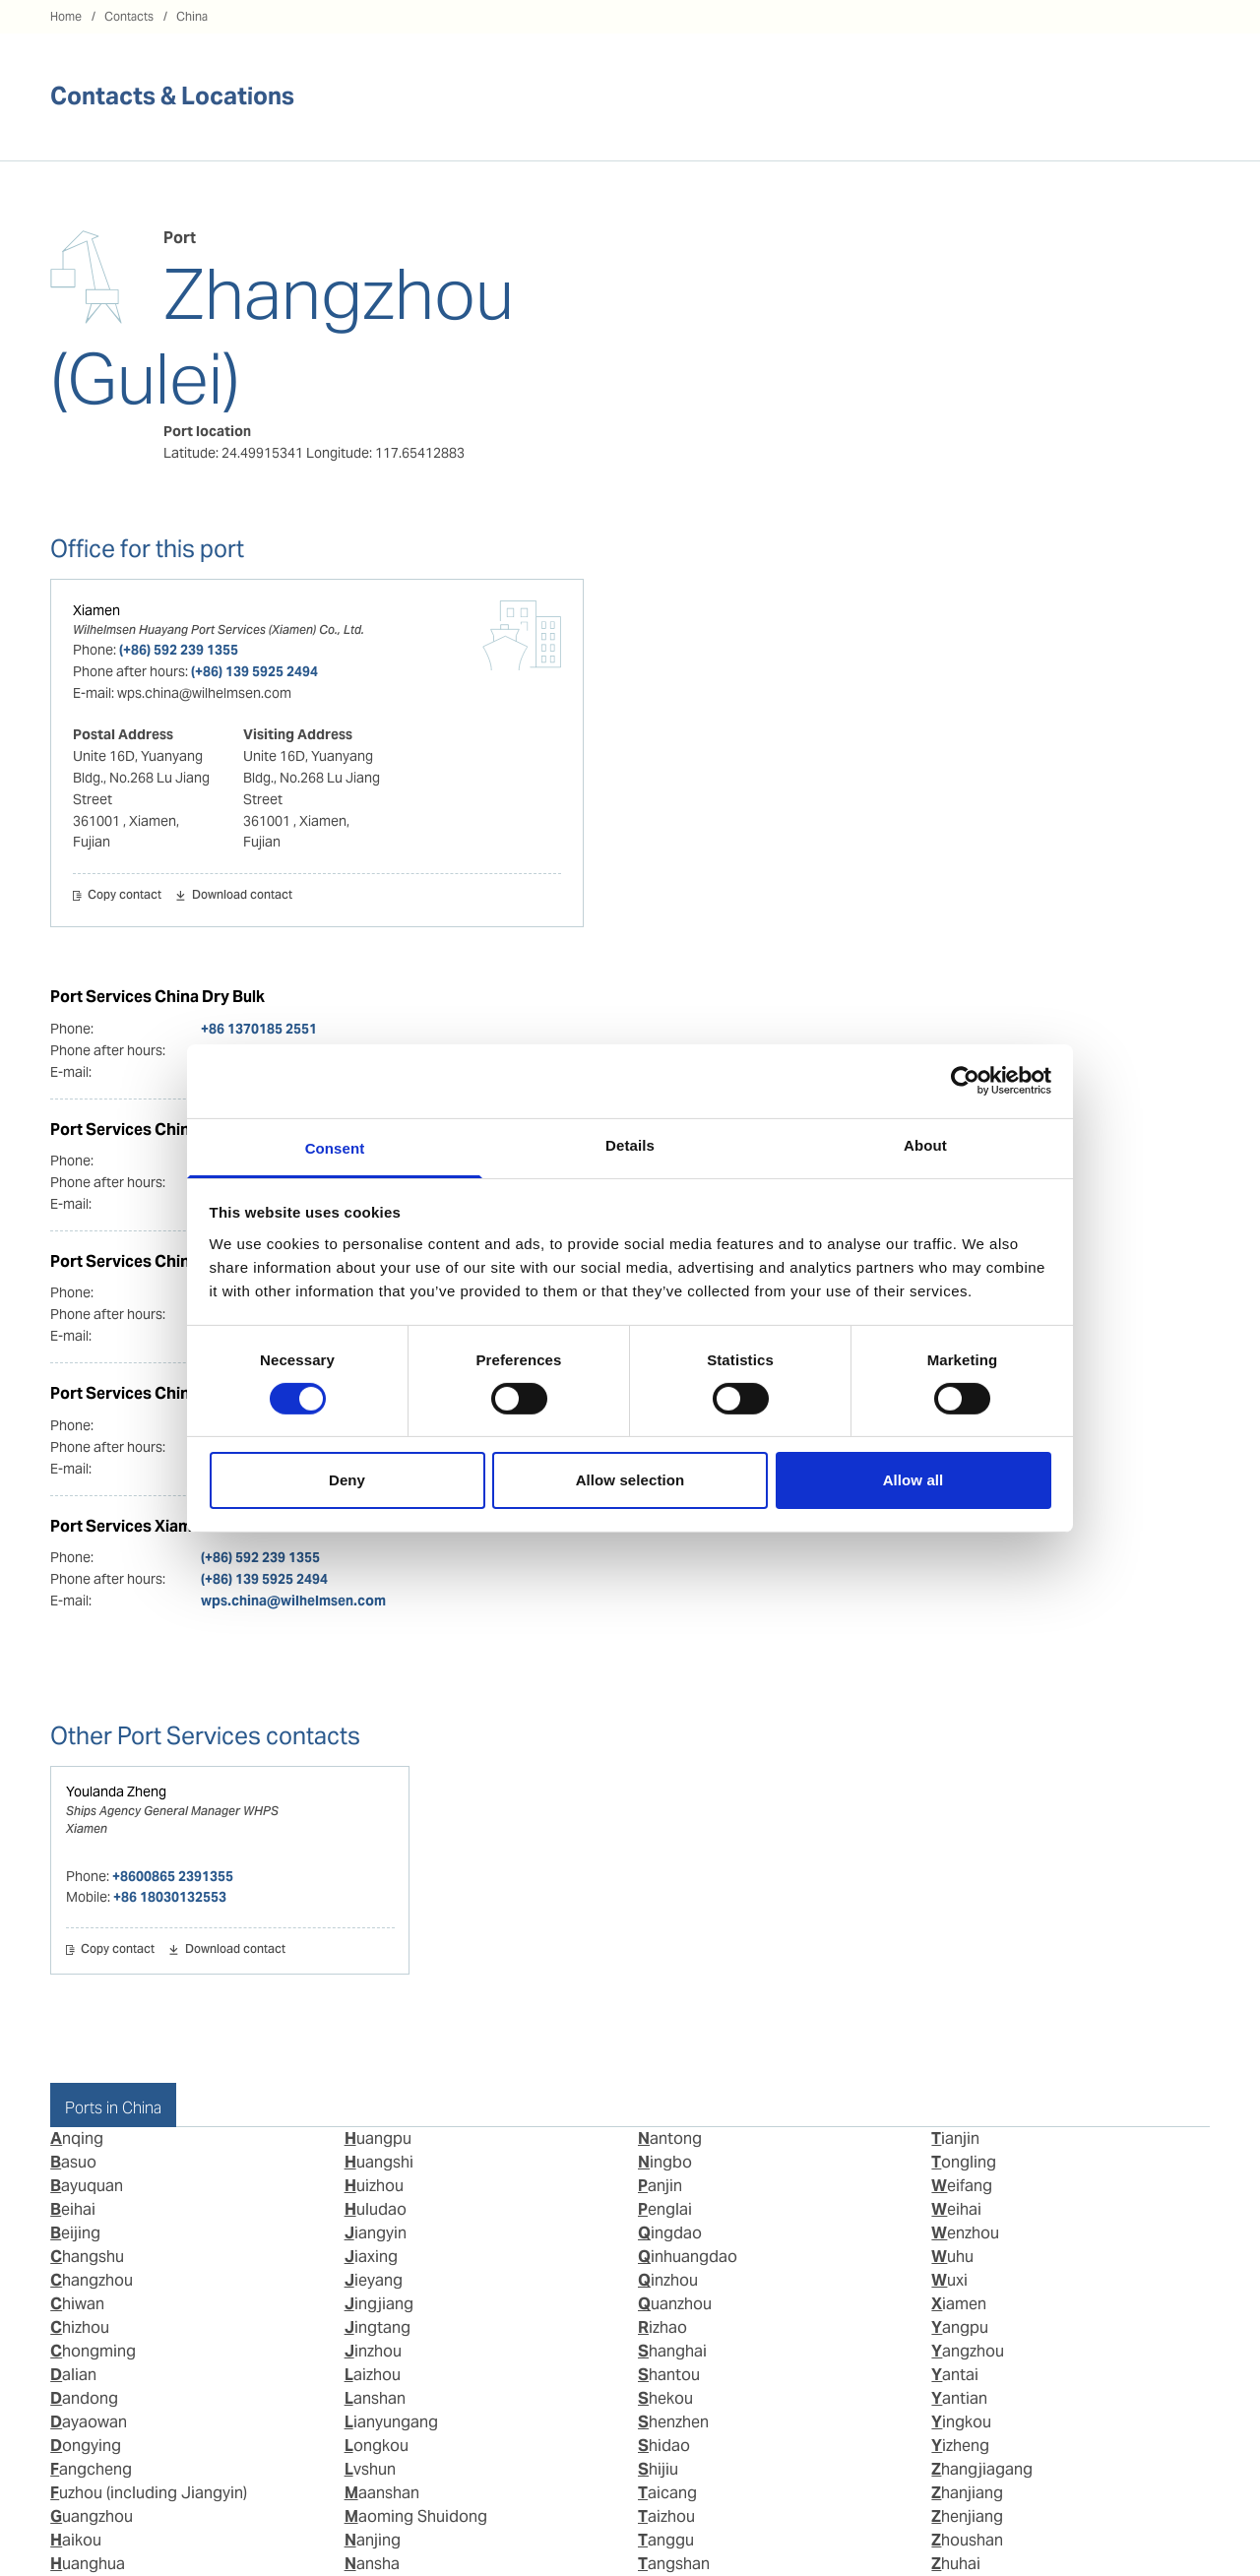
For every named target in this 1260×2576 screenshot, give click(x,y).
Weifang (961, 2185)
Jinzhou (373, 2351)
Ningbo (665, 2162)
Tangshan (674, 2563)
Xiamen (96, 610)
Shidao (664, 2445)
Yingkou (961, 2422)
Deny (347, 1480)
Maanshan (382, 2492)
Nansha (372, 2563)
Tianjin (955, 2138)
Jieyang (374, 2280)
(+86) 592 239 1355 (178, 650)
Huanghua (87, 2563)
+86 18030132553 (169, 1897)
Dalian (73, 2374)
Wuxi (949, 2280)
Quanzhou (675, 2303)
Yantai (954, 2374)
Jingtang (377, 2327)
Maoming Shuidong (416, 2516)
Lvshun (370, 2469)
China (192, 16)
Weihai (956, 2209)
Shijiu (658, 2469)
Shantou (669, 2374)
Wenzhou (965, 2233)
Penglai (665, 2209)
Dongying (85, 2445)
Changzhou (91, 2280)
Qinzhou (668, 2280)
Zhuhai (955, 2563)
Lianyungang (391, 2422)
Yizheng (960, 2445)
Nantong (670, 2138)
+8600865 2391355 (172, 1876)
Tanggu (666, 2540)
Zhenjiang (967, 2516)
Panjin (660, 2185)
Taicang (667, 2492)
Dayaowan (88, 2422)
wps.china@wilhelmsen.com (293, 1600)
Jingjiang (379, 2303)
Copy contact (124, 896)
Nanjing (373, 2540)
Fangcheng (91, 2469)
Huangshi (379, 2162)
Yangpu (959, 2327)
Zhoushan (967, 2540)
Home (66, 16)
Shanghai (672, 2351)
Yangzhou (967, 2351)
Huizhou (374, 2185)
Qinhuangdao (687, 2256)
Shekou (665, 2398)
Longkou (377, 2445)
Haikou (75, 2540)
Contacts (129, 16)
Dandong (84, 2398)
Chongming (93, 2351)
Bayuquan (86, 2185)
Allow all (913, 1480)
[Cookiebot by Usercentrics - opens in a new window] (965, 1081)
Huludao (376, 2209)
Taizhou (666, 2516)
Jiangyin (376, 2233)
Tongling (963, 2162)
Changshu (87, 2256)
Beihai (72, 2209)
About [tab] (925, 1144)
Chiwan (77, 2303)
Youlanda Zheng (116, 1791)
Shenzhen (673, 2422)
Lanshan (375, 2398)
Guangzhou (91, 2516)
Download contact (242, 896)
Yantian (959, 2398)
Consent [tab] (335, 1147)
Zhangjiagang (982, 2469)
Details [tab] (630, 1144)
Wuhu (952, 2256)
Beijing (75, 2233)
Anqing (76, 2138)
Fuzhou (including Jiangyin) (148, 2492)
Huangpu (378, 2138)
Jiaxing (371, 2256)
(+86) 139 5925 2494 (254, 671)
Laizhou (373, 2374)
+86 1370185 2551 (259, 1028)
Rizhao (662, 2327)
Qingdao (670, 2233)
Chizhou (79, 2327)
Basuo (73, 2162)
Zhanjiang (967, 2492)
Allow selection (630, 1480)
